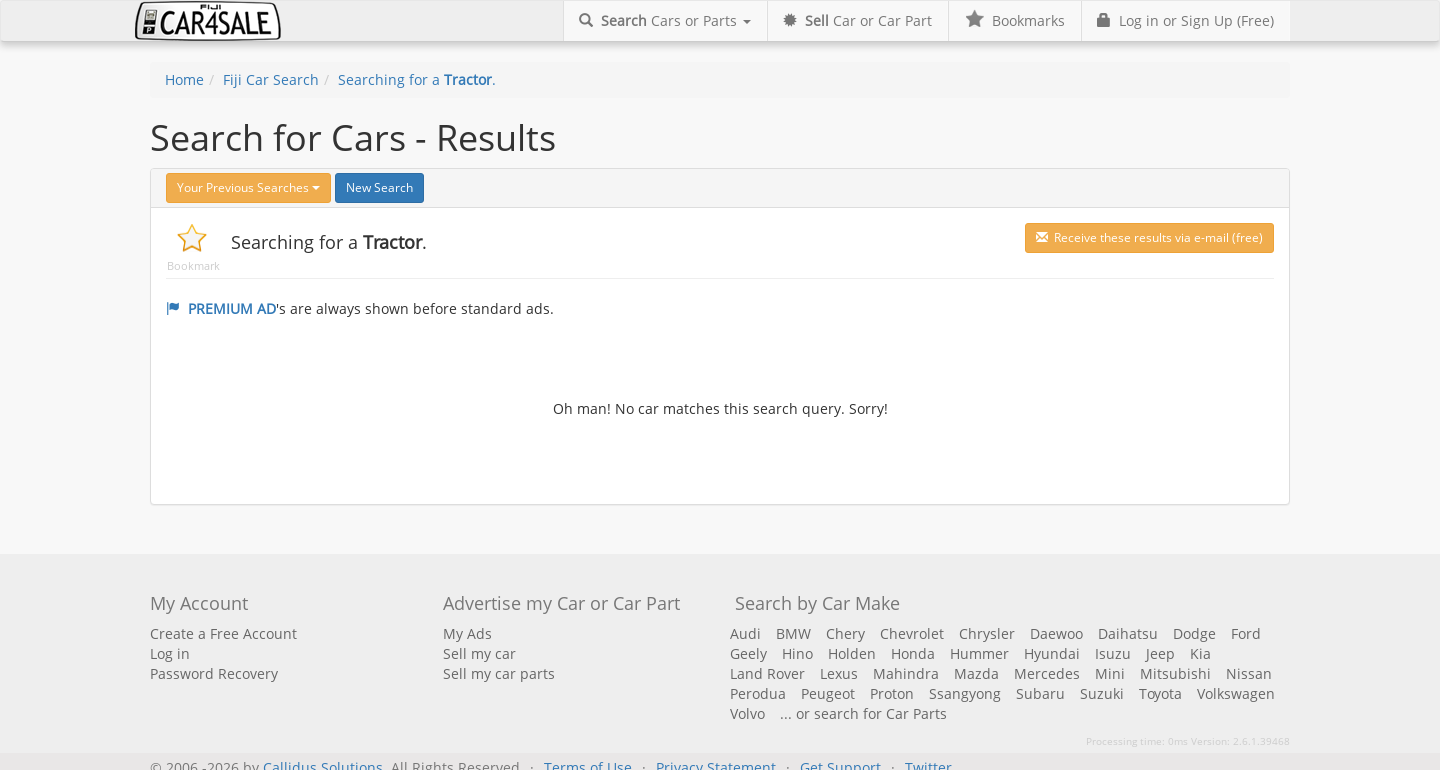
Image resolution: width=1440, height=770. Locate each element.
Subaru (1040, 693)
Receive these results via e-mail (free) (1149, 237)
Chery (845, 633)
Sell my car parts (499, 673)
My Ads (467, 633)
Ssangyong (965, 693)
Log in (170, 653)
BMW (793, 633)
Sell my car (479, 653)
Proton (892, 693)
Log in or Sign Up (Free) (1185, 20)
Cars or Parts (665, 20)
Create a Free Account (223, 633)
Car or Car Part (857, 20)
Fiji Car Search (271, 79)
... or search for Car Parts (863, 713)
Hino (797, 653)
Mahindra (906, 673)
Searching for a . (417, 79)
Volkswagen (1236, 693)
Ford (1246, 633)
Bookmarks (1014, 20)
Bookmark (193, 265)
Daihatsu (1128, 633)
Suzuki (1102, 693)
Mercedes (1047, 673)
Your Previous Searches (248, 187)
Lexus (839, 673)
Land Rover (767, 673)
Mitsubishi (1175, 673)
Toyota (1160, 693)
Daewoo (1056, 633)
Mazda (976, 673)
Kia (1200, 653)
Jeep (1160, 653)
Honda (913, 653)
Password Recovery (214, 673)
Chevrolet (912, 633)
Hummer (979, 653)
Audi (745, 633)
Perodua (758, 693)
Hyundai (1052, 653)
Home (184, 79)
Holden (852, 653)
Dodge (1194, 633)
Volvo (747, 713)
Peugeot (828, 693)
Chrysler (987, 633)
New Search (379, 187)
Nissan (1249, 673)
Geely (748, 653)
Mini (1110, 673)
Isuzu (1113, 653)
